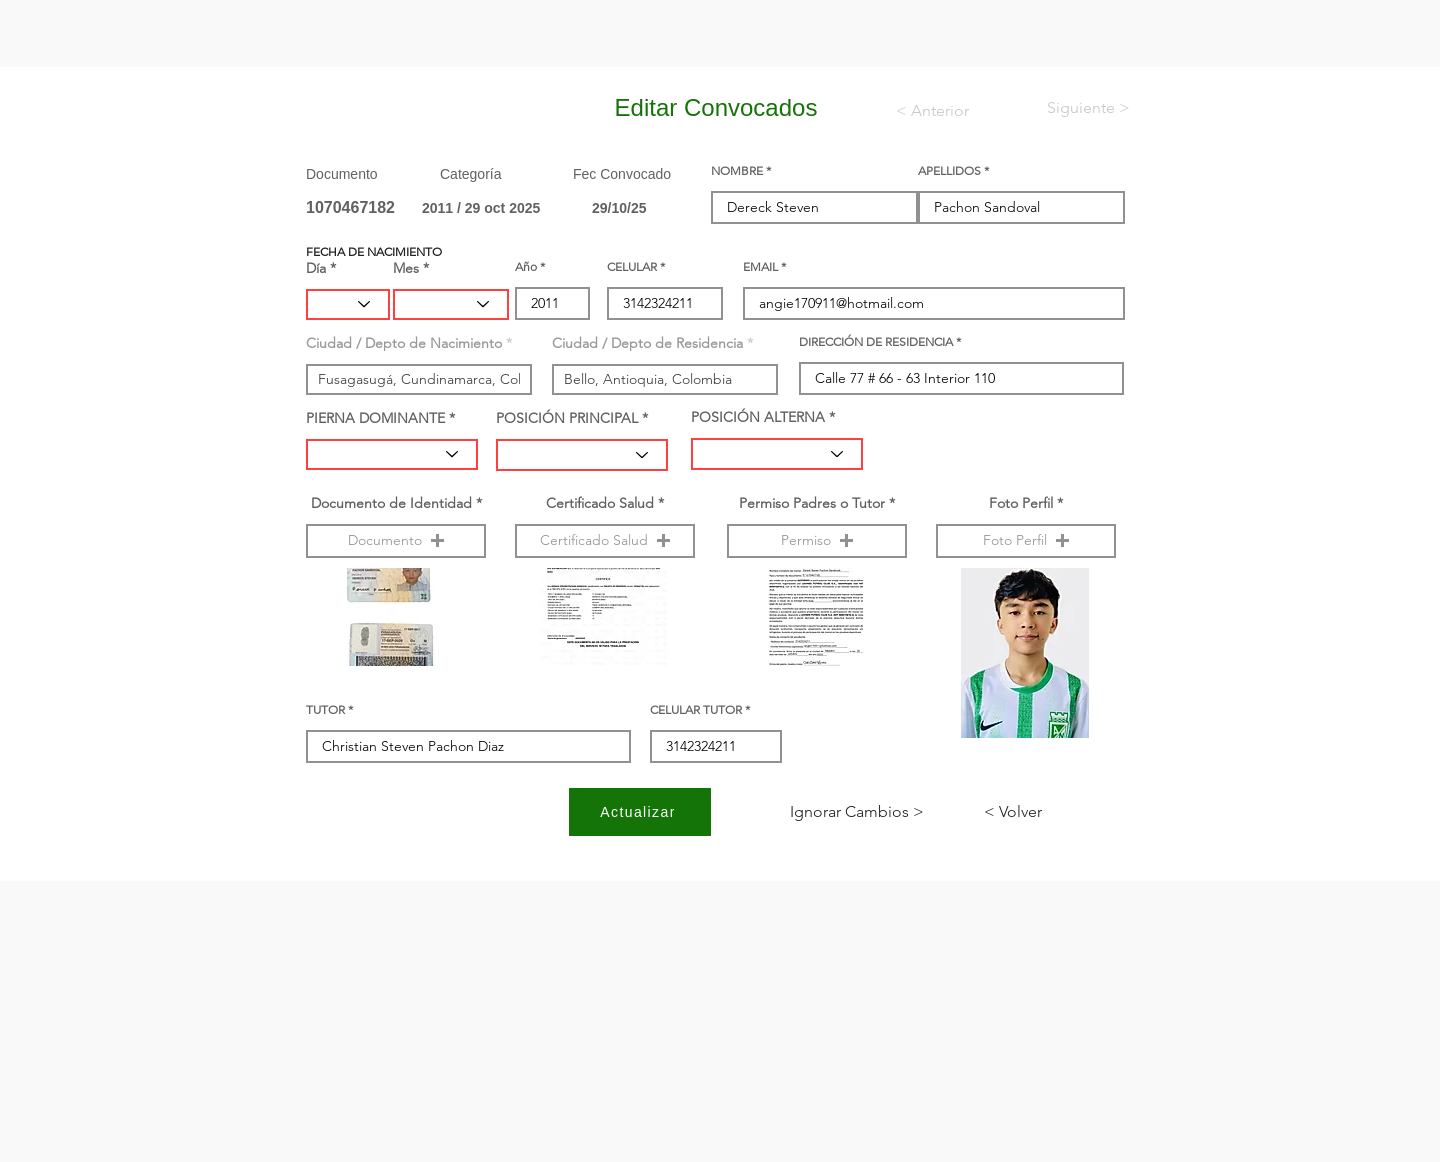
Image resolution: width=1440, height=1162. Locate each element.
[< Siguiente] (1072, 108)
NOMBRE (737, 171)
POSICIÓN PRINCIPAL (567, 418)
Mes (406, 268)
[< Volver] (1050, 812)
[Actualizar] (640, 812)
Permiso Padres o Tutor (812, 503)
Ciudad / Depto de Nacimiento (404, 343)
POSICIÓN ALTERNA (758, 417)
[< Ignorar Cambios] (857, 812)
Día (316, 268)
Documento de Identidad (391, 503)
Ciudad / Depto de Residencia (647, 343)
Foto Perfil (1021, 503)
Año (526, 267)
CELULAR (632, 267)
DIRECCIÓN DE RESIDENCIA (876, 342)
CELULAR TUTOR (696, 710)
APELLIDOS (949, 171)
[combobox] (419, 379)
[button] (396, 541)
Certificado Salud (600, 503)
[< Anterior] (945, 111)
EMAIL (760, 267)
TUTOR (325, 710)
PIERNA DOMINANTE (375, 418)
